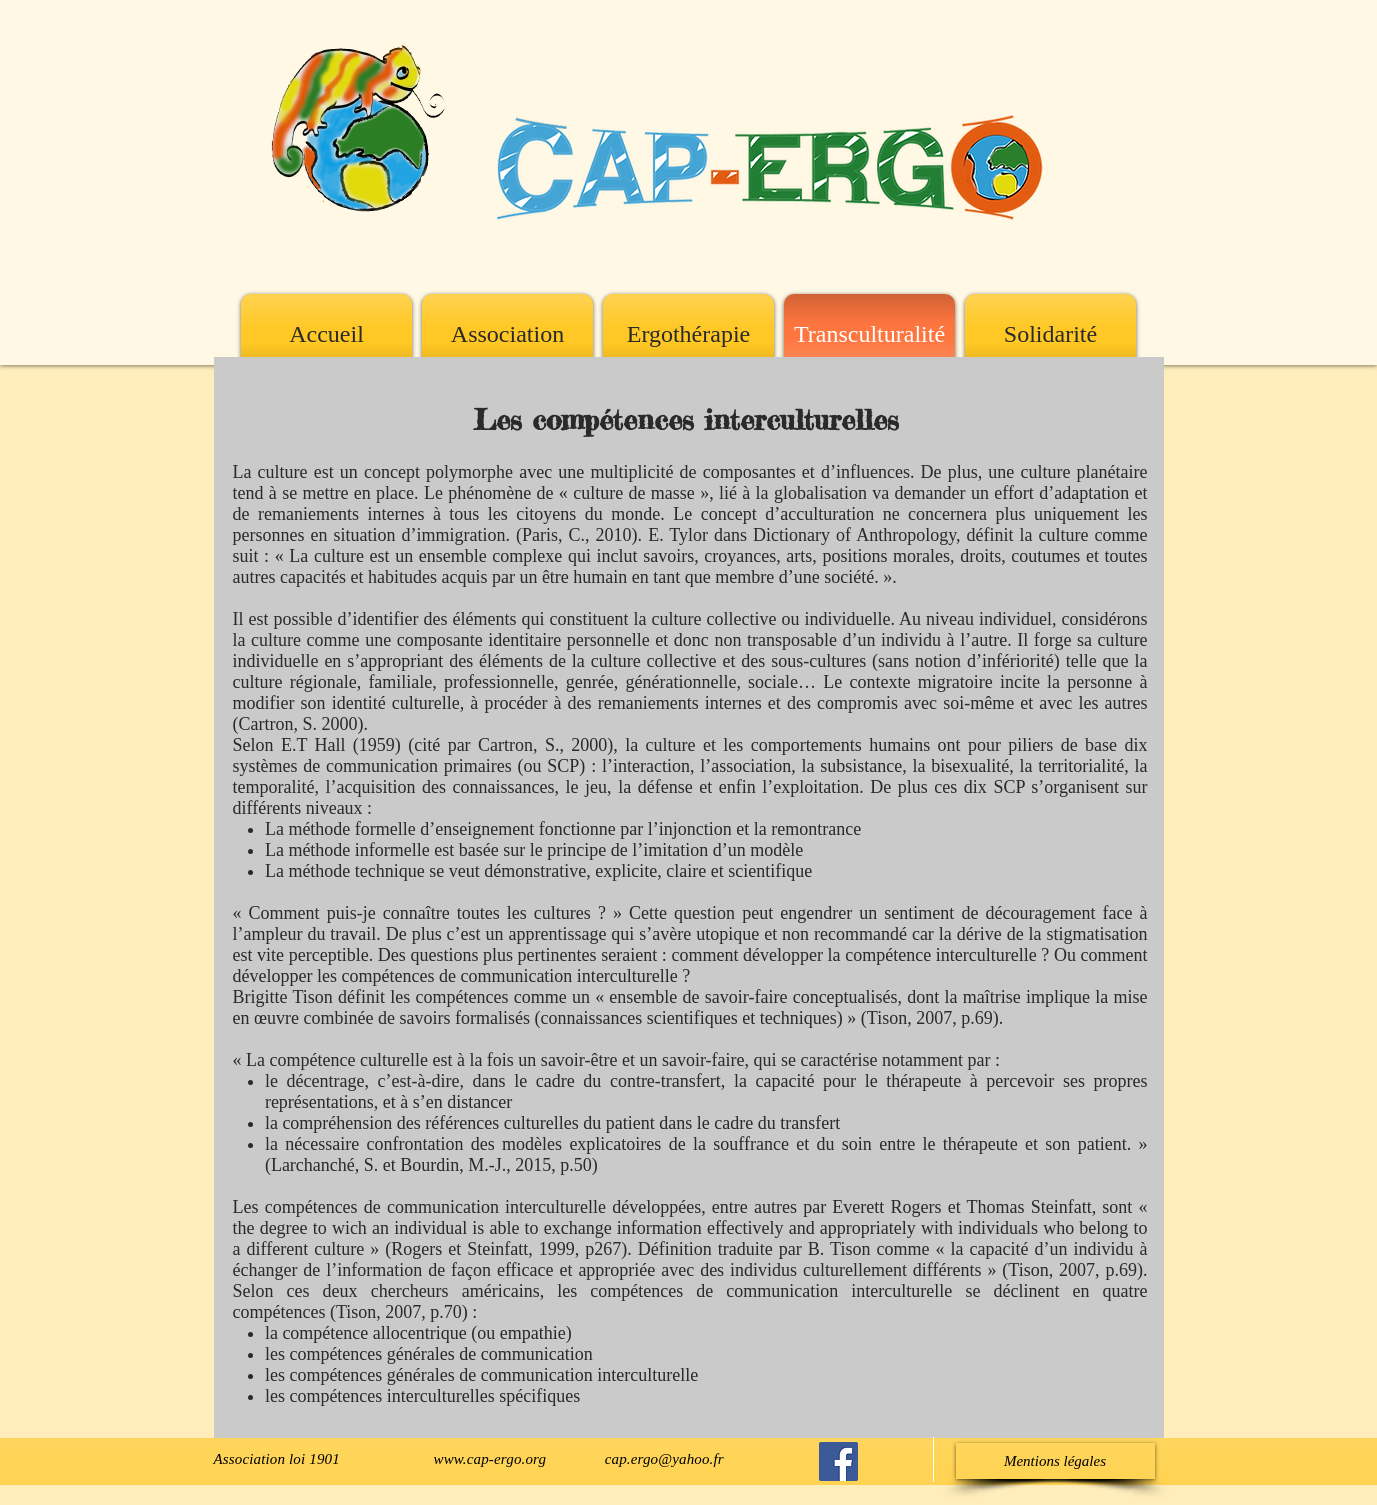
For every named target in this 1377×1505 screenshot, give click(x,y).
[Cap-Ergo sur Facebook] (838, 1461)
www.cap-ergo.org (490, 1459)
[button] (1055, 1461)
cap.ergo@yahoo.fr (664, 1459)
